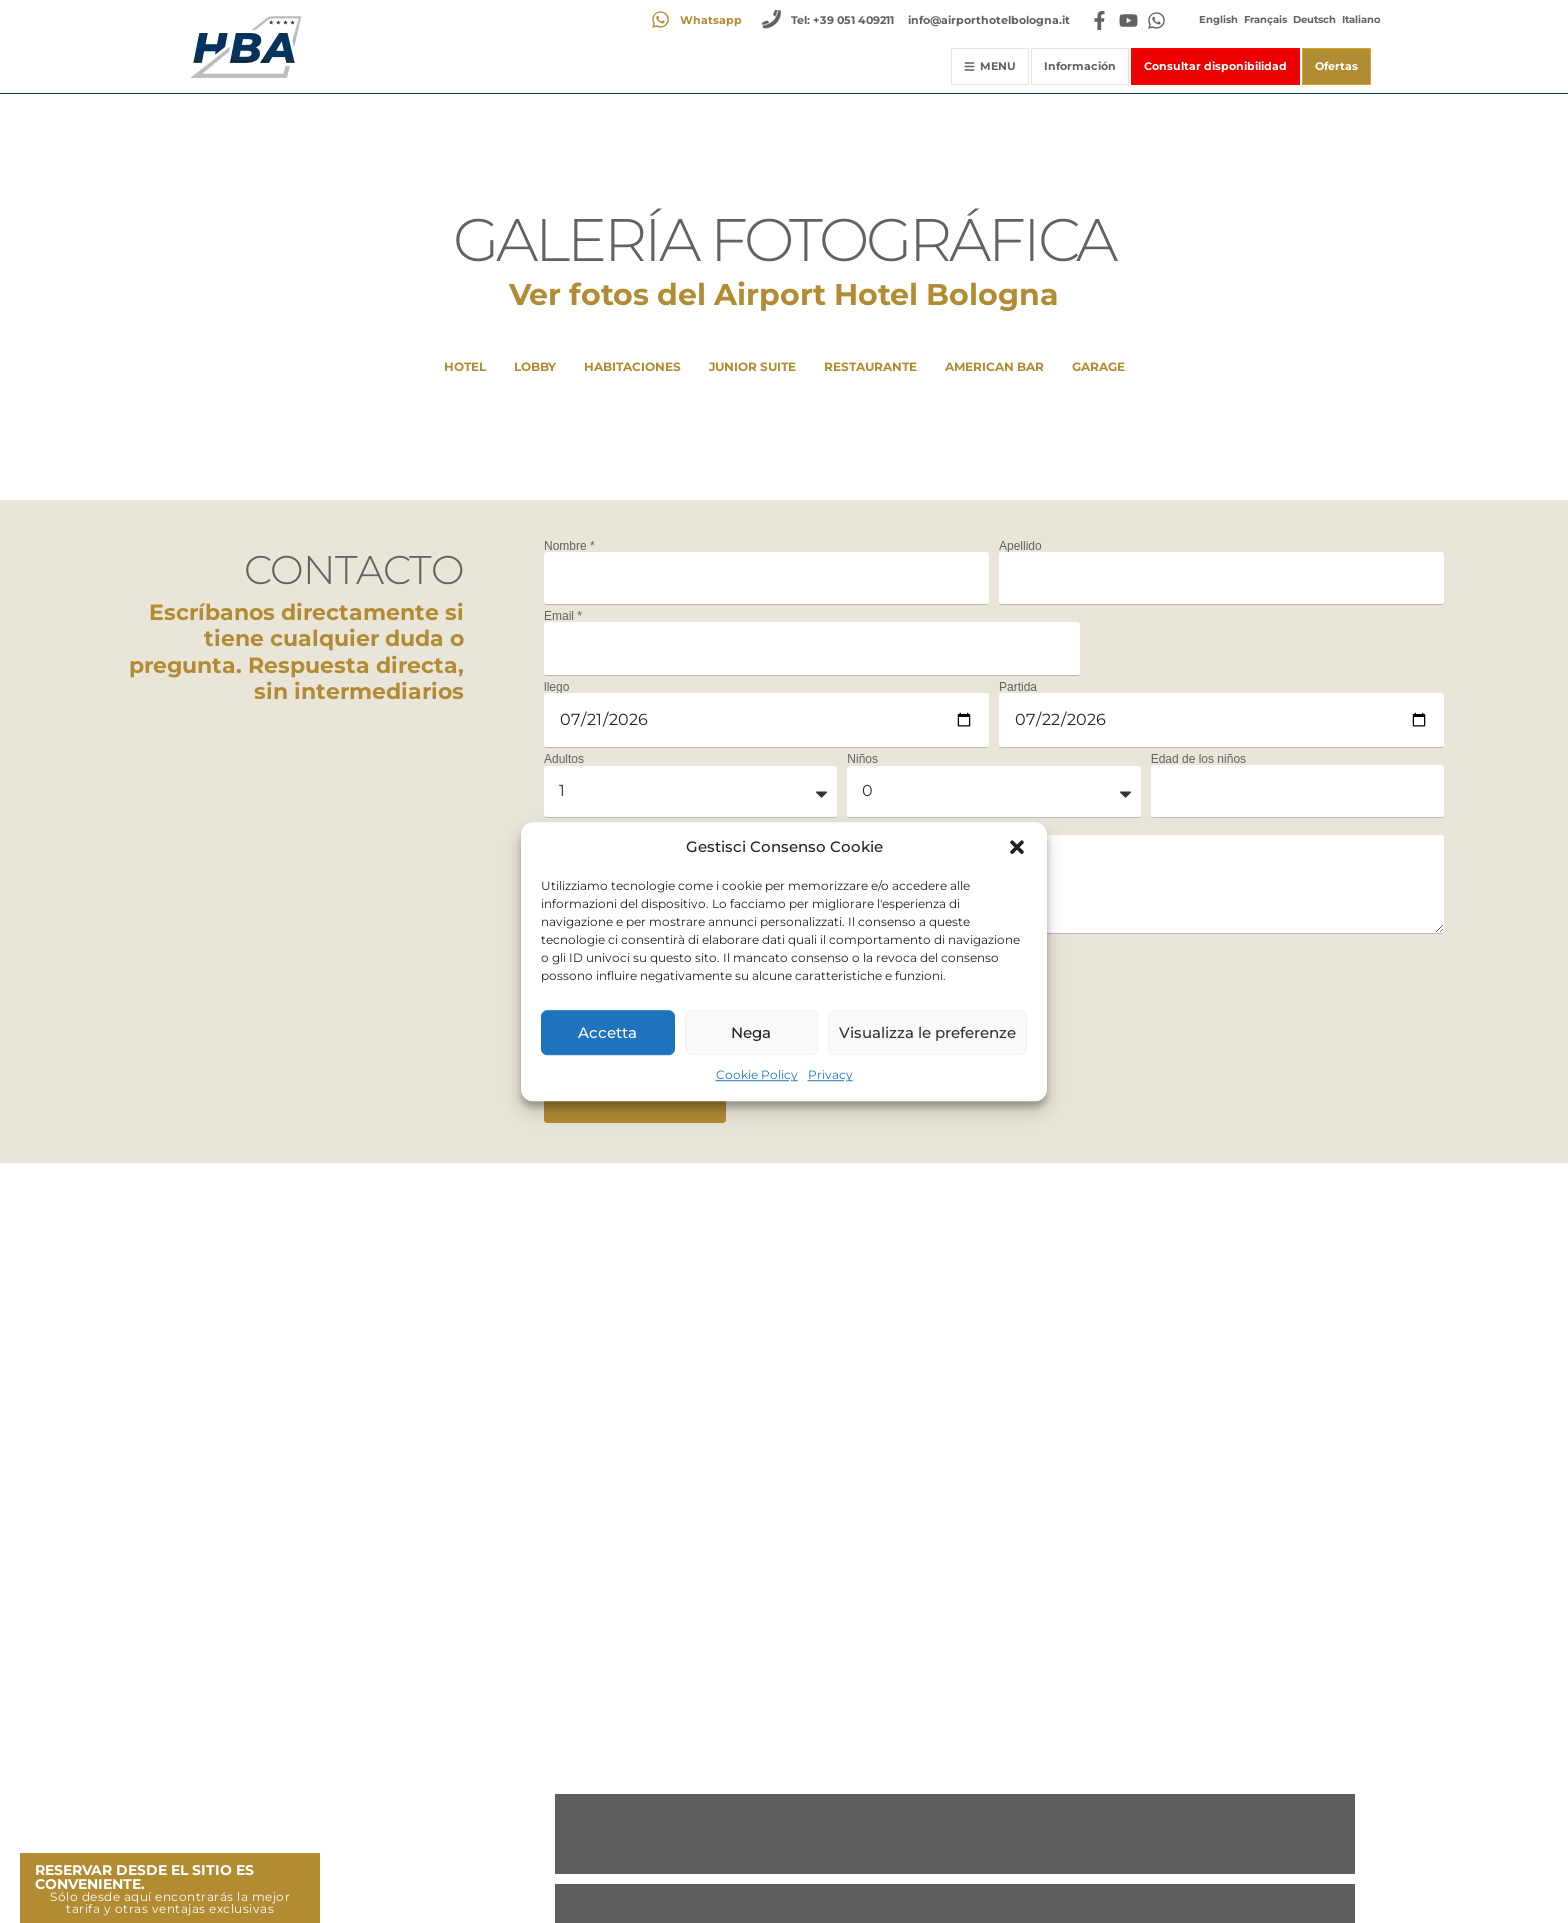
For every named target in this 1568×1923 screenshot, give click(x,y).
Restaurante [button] (870, 366)
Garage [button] (1098, 366)
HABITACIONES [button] (632, 366)
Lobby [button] (535, 366)
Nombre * (569, 546)
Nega (751, 1032)
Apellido (1020, 546)
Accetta (607, 1032)
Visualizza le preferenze (927, 1032)
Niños (862, 759)
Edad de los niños (1198, 759)
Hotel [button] (465, 366)
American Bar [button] (994, 366)
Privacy (830, 1075)
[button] (1017, 847)
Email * (563, 616)
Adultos (564, 759)
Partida (1018, 687)
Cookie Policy (757, 1075)
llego (556, 687)
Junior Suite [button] (752, 366)
